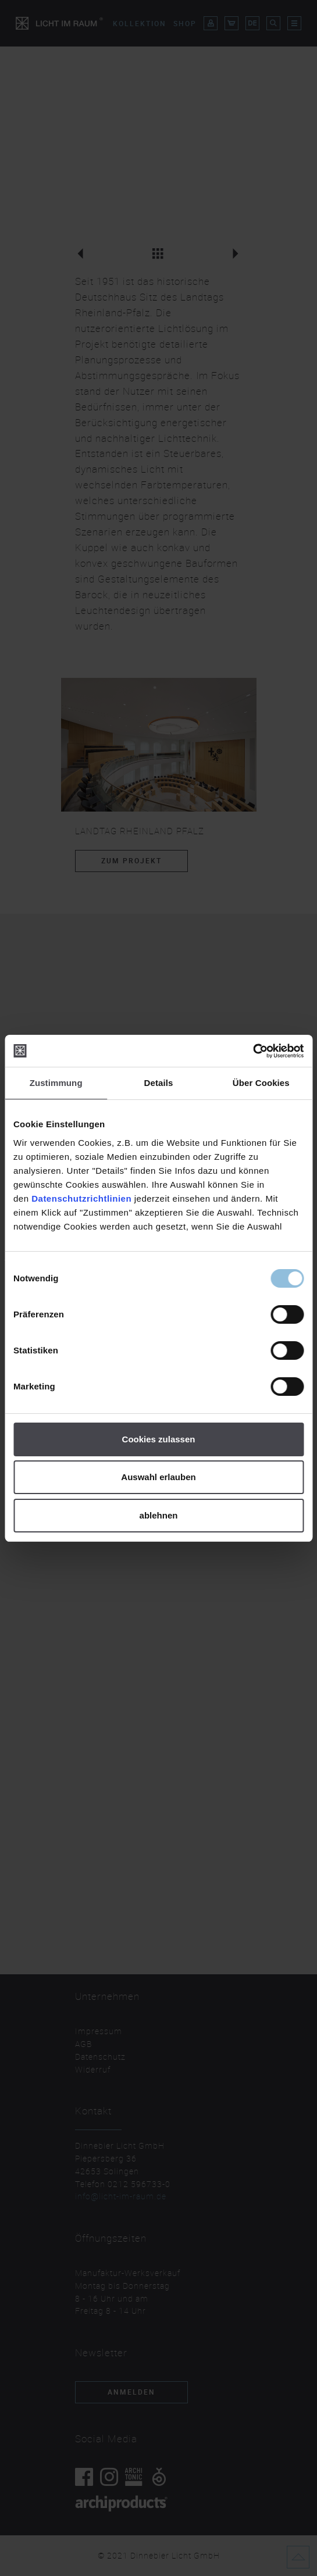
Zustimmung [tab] (56, 1083)
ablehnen (159, 1515)
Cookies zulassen (158, 1439)
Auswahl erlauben (158, 1477)
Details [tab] (158, 1083)
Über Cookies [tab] (261, 1083)
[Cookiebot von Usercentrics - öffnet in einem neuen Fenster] (253, 1051)
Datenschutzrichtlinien (81, 1198)
